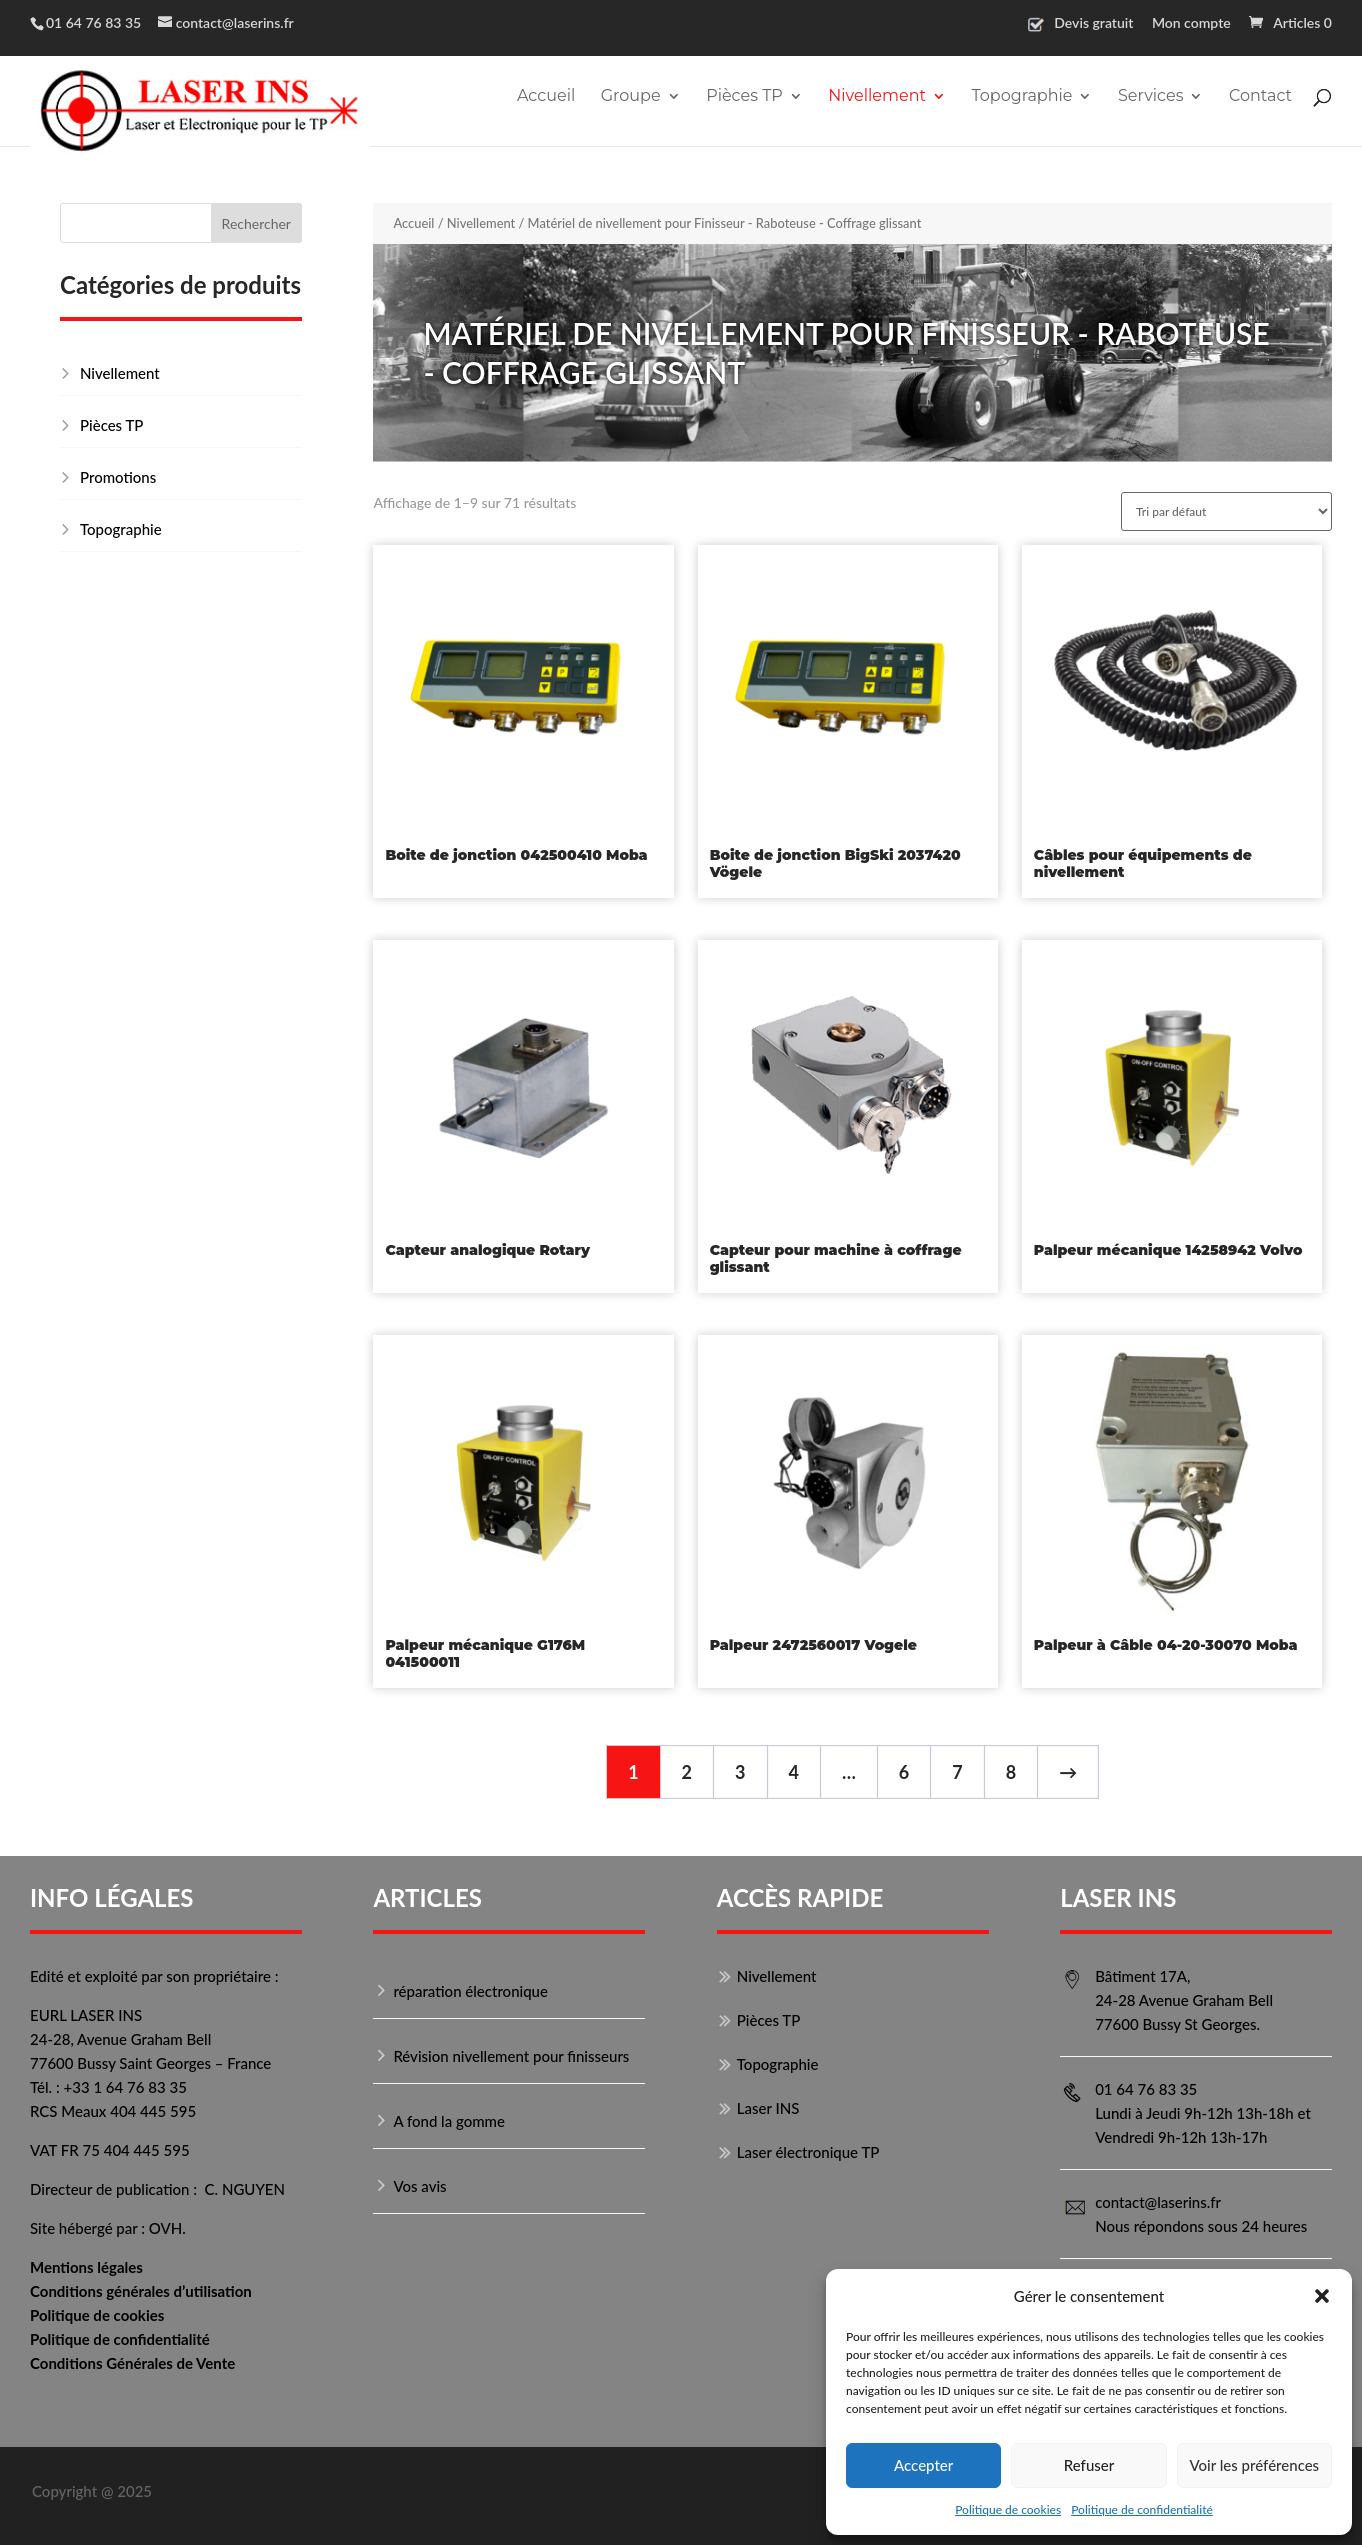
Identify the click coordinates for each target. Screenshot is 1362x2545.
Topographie (1021, 97)
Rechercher (256, 223)
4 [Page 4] (794, 1772)
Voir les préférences (1255, 2465)
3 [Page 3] (740, 1772)
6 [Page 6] (904, 1772)
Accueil (546, 97)
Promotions (118, 477)
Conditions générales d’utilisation (141, 2291)
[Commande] (1226, 511)
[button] (1322, 2296)
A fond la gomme (449, 2121)
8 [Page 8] (1011, 1772)
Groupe (631, 97)
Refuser (1089, 2465)
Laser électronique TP (808, 2152)
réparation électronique (470, 1991)
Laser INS (768, 2108)
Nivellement (877, 97)
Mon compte (1191, 23)
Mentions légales (86, 2267)
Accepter (923, 2465)
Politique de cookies (1008, 2509)
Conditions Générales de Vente (132, 2363)
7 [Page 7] (957, 1772)
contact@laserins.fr (1158, 2202)
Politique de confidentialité (1142, 2509)
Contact (1260, 97)
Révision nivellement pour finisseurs (511, 2056)
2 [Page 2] (687, 1772)
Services (1150, 97)
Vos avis (419, 2186)
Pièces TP (744, 97)
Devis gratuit (1093, 23)
